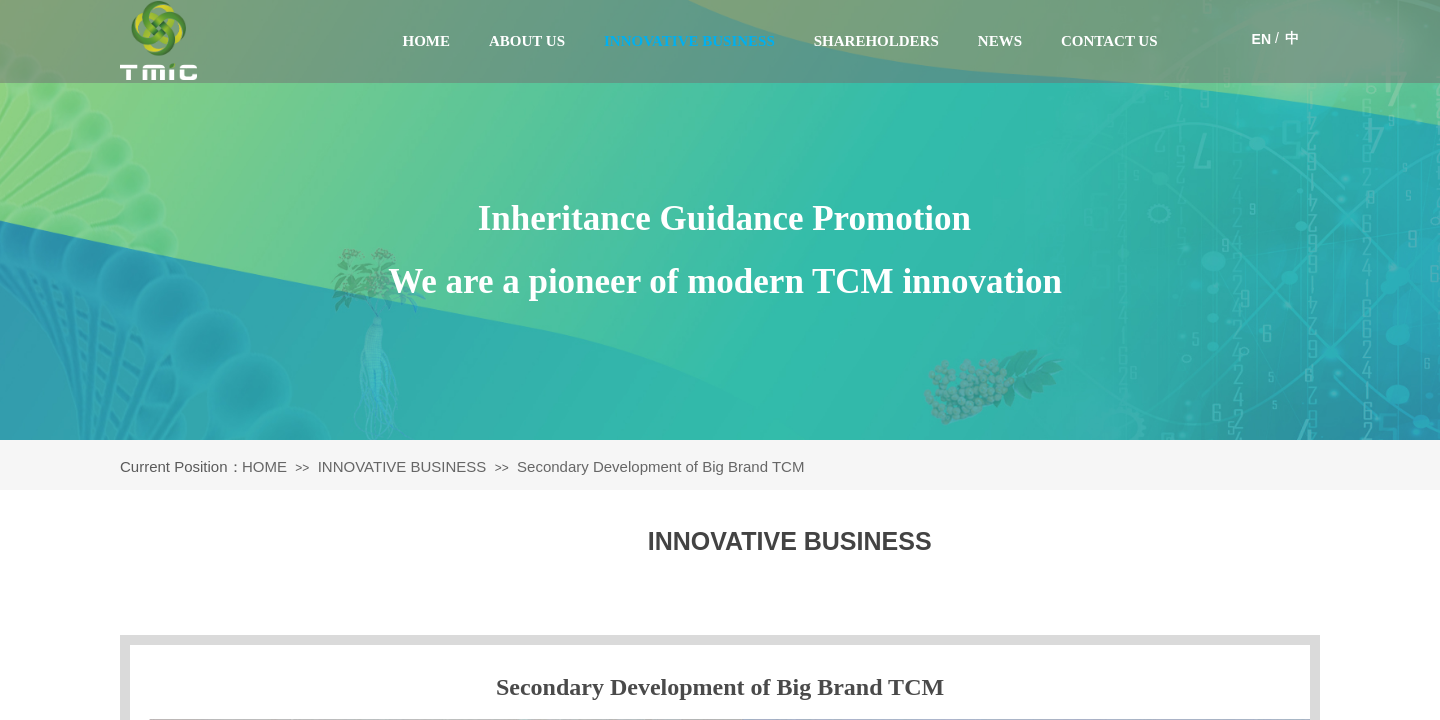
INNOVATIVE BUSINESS (689, 41)
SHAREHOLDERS (876, 41)
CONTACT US (1109, 41)
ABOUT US (527, 41)
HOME (427, 41)
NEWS (1000, 41)
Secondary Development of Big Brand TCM (660, 466)
